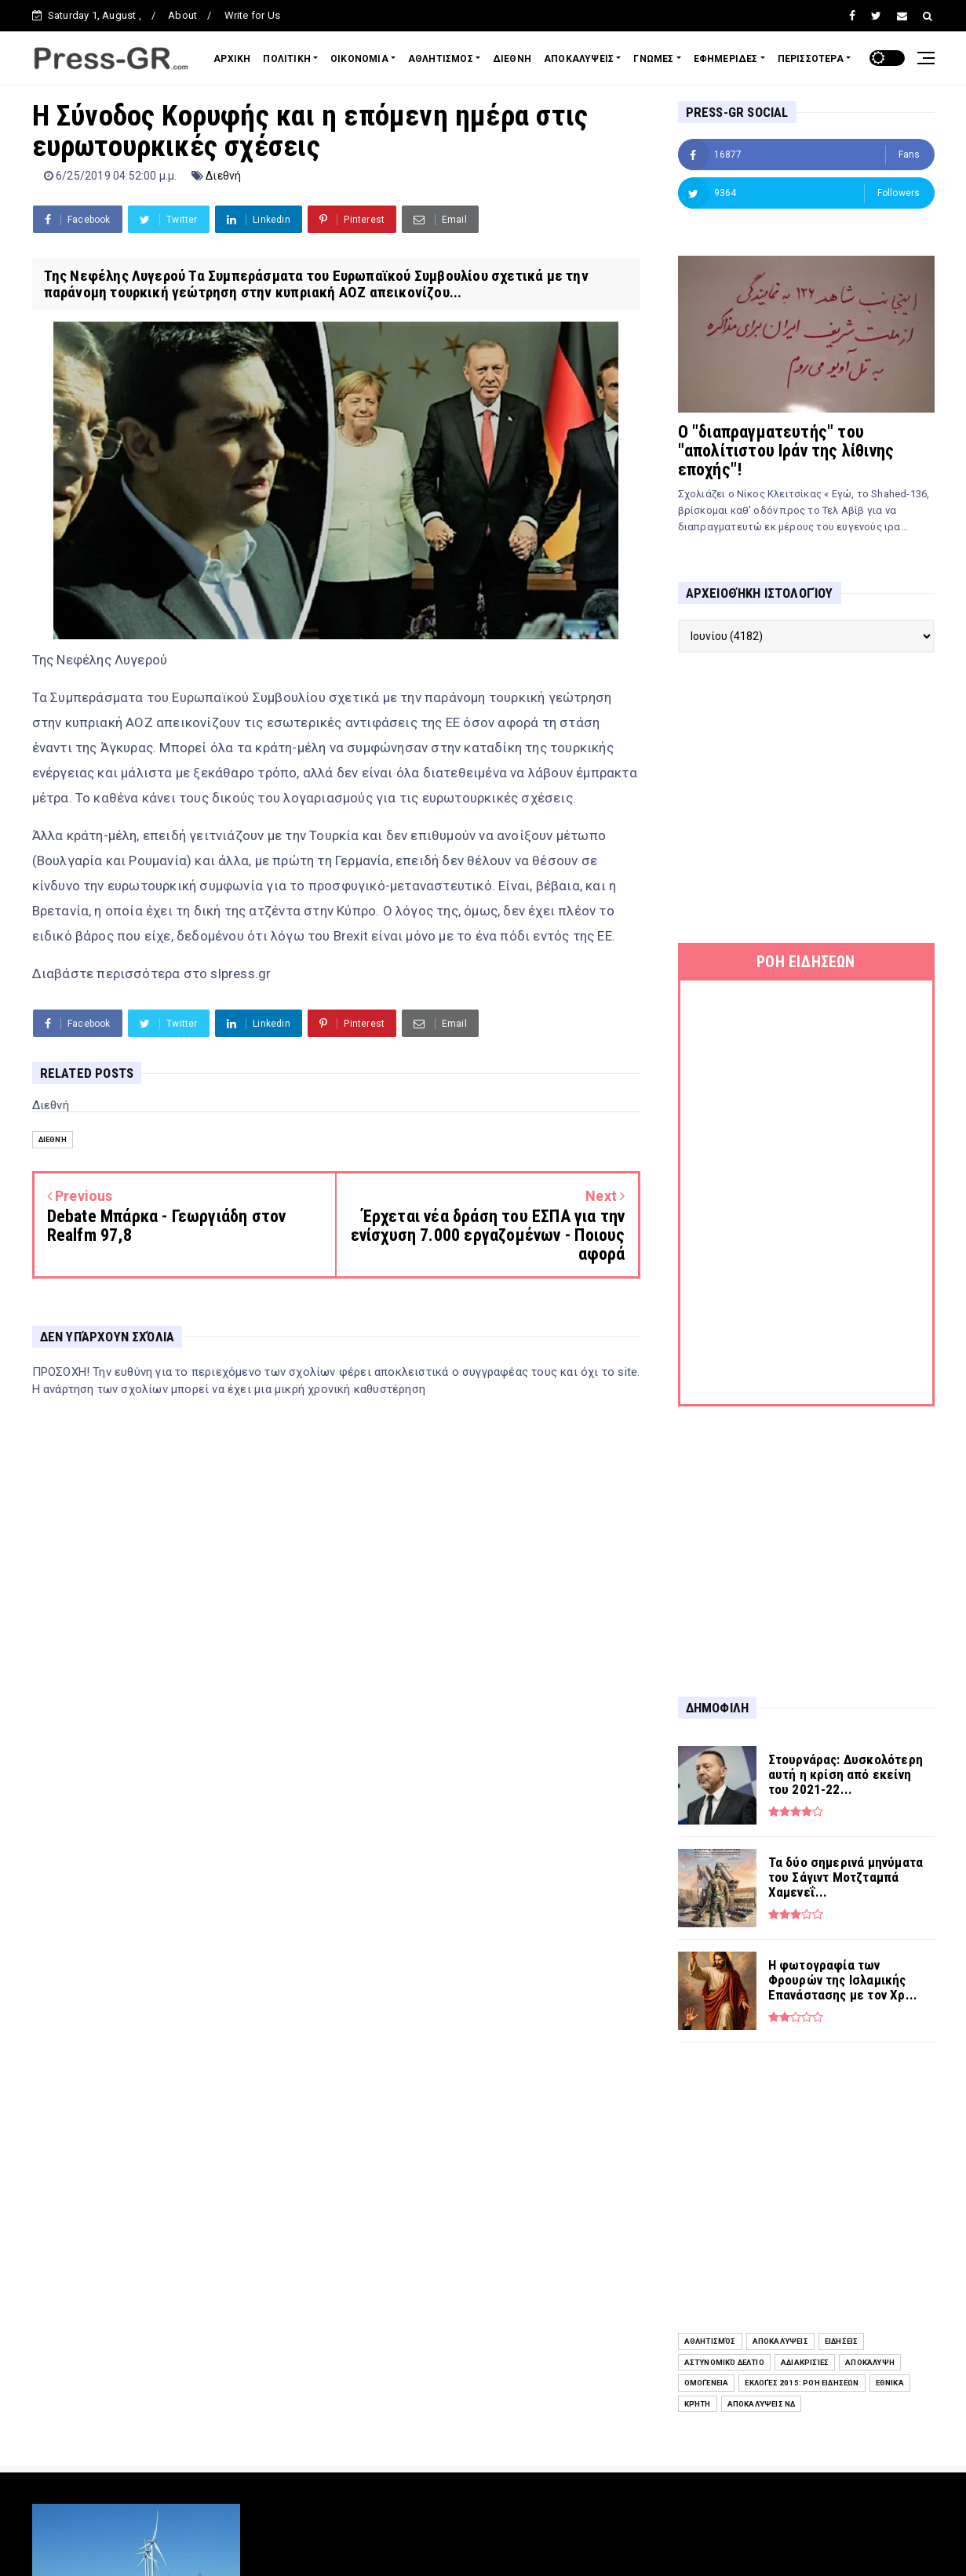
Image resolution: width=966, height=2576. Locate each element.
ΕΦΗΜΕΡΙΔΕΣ (726, 58)
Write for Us (252, 15)
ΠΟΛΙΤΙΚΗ (287, 58)
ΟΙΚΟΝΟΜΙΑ (359, 58)
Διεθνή (223, 175)
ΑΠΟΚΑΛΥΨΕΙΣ (579, 58)
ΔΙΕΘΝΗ (512, 58)
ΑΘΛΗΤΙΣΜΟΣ (440, 58)
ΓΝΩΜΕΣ (653, 58)
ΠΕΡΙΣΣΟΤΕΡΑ (811, 58)
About (182, 15)
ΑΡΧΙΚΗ (231, 58)
